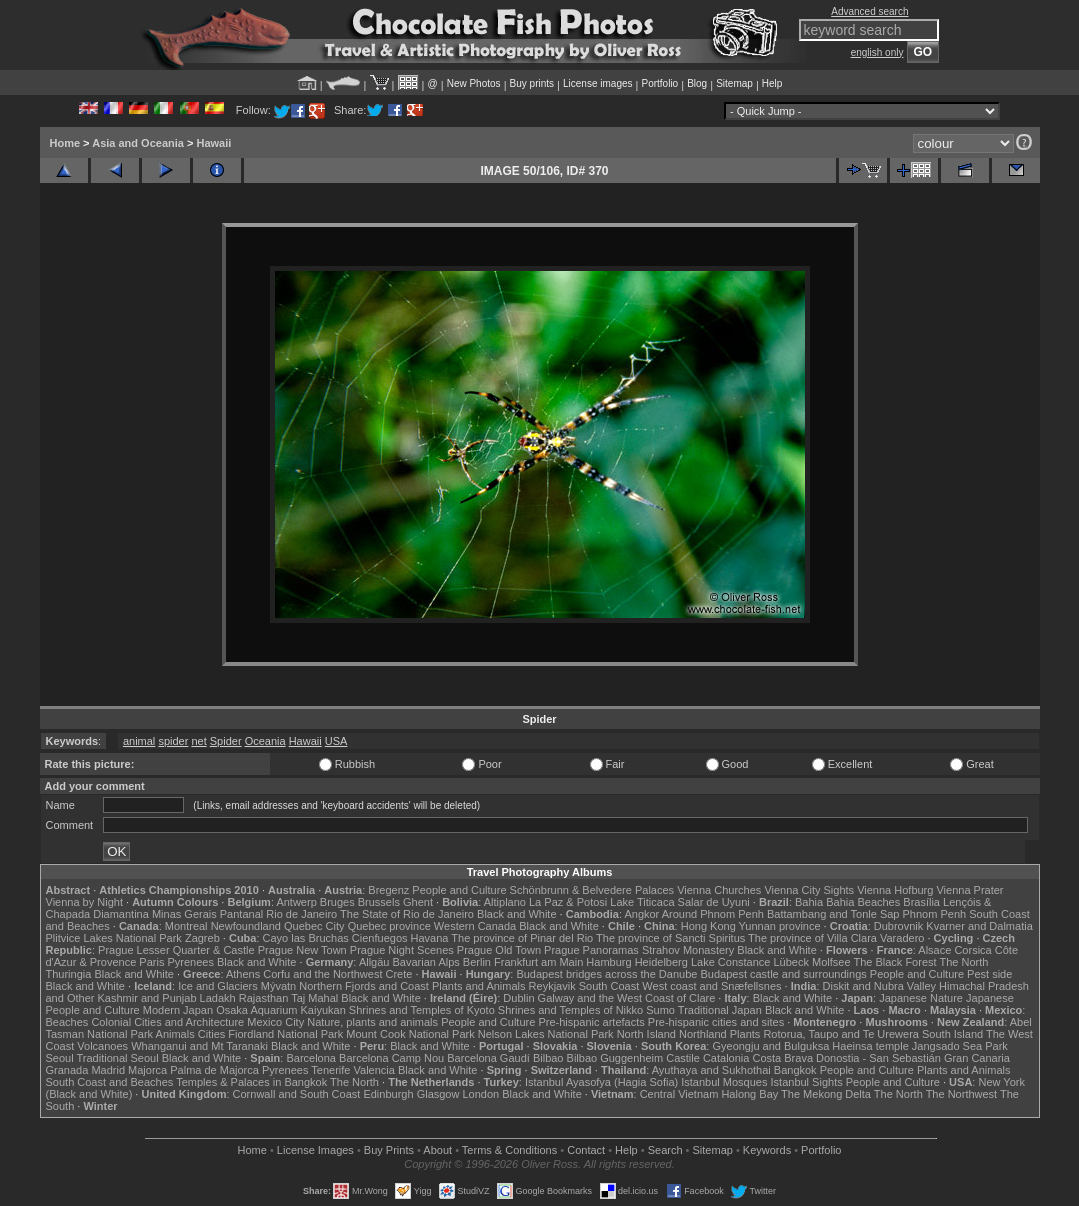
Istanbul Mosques (724, 1082)
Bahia (809, 902)
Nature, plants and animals (372, 1022)
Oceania (265, 741)
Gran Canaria (977, 1058)
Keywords (767, 1150)
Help (772, 83)
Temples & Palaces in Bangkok (251, 1082)
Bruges (337, 902)
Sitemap (734, 83)
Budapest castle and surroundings (783, 974)
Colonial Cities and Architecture (167, 1022)
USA (336, 741)
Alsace (934, 950)
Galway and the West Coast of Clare (627, 998)
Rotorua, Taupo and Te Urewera (841, 1034)
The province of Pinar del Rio (522, 938)
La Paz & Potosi (568, 902)
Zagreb (202, 938)
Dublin (518, 998)
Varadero (902, 938)
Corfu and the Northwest (322, 974)
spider (173, 741)
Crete (399, 974)
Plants (745, 1034)
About (437, 1150)
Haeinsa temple (870, 1046)
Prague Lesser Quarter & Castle (176, 950)
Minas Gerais (184, 914)
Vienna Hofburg (895, 890)
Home (65, 143)
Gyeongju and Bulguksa (770, 1046)
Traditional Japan (720, 1010)
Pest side (989, 974)
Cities (212, 1034)
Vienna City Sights (809, 890)
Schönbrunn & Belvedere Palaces (592, 890)
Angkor (641, 914)
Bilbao (548, 1058)
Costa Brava (782, 1058)
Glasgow (438, 1094)
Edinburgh (388, 1094)
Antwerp (296, 902)
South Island (952, 1034)
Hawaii (213, 143)
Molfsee (831, 962)
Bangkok (795, 1070)
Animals (175, 1034)
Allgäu (374, 962)
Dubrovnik (899, 926)
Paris (151, 962)
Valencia (374, 1070)
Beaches (67, 1022)
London (480, 1094)
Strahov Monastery (688, 950)
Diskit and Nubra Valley (880, 986)
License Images (315, 1150)
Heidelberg (661, 962)
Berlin (477, 962)
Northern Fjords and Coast (364, 986)
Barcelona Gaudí (488, 1058)
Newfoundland (246, 926)
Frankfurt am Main (538, 962)
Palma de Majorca (214, 1070)
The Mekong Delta (826, 1094)
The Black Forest (894, 962)
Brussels (379, 902)
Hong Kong (708, 926)
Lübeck (790, 962)
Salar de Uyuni (714, 902)
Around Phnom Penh (713, 914)
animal (139, 741)
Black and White (516, 914)
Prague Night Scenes (402, 950)
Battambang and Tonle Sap (833, 914)
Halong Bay (749, 1094)
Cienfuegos (380, 938)
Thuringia (69, 974)
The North (963, 962)
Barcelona (311, 1058)
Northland (703, 1034)
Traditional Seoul (118, 1058)
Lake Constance (731, 962)
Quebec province (389, 926)
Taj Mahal (314, 998)
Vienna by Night (84, 902)
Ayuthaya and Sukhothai (711, 1070)
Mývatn (278, 986)
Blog (697, 83)
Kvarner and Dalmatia (979, 926)
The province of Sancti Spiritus (670, 938)
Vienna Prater (969, 890)
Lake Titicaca (642, 902)
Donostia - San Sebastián (878, 1058)
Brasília (921, 902)
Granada (67, 1070)
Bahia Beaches (863, 902)
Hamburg (608, 962)
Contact (586, 1150)
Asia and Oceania (138, 143)
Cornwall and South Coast (297, 1094)
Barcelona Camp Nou (391, 1058)
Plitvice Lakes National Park (114, 938)
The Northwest (962, 1094)
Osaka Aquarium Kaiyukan (281, 1010)
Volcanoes (102, 1046)
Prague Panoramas (591, 950)
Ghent (418, 902)
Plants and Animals (479, 986)
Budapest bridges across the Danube (606, 974)
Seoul (60, 1058)
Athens (243, 974)
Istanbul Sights (807, 1082)
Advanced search (869, 11)
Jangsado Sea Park (960, 1046)
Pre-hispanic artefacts (591, 1022)
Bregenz (388, 890)
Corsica (972, 950)
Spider (226, 741)
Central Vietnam (679, 1094)
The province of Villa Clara (812, 938)
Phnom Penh (935, 914)
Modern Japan (178, 1010)
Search (665, 1150)
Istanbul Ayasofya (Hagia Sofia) (601, 1082)
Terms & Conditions (509, 1150)
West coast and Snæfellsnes (711, 986)
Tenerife (330, 1070)
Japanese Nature (921, 998)
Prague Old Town (499, 950)
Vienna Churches (719, 890)
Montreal (186, 926)
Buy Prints (389, 1150)
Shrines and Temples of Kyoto (422, 1010)
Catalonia (726, 1058)
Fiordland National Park (285, 1034)
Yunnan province (780, 926)
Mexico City (275, 1022)
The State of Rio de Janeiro (407, 914)
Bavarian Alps (426, 962)
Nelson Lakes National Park (546, 1034)
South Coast (609, 986)
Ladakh (218, 998)
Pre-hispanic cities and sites (716, 1022)
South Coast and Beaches (110, 1082)
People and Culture (459, 890)
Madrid (108, 1070)
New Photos (474, 83)
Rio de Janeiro (301, 914)
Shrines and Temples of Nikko (570, 1010)
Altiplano (505, 902)
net (198, 741)
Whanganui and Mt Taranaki (199, 1046)
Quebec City (314, 926)
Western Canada (475, 926)
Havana (430, 938)
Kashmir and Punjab (146, 998)
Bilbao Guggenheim (615, 1058)
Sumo (660, 1010)
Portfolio (659, 83)
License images (597, 83)
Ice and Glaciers (217, 986)
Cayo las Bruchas (306, 938)
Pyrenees (190, 962)
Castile (683, 1058)
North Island (646, 1034)
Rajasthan (264, 998)
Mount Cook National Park (410, 1034)
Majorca (147, 1070)
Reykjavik (552, 986)
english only (877, 52)
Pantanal (241, 914)
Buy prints (532, 83)
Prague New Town (302, 950)
